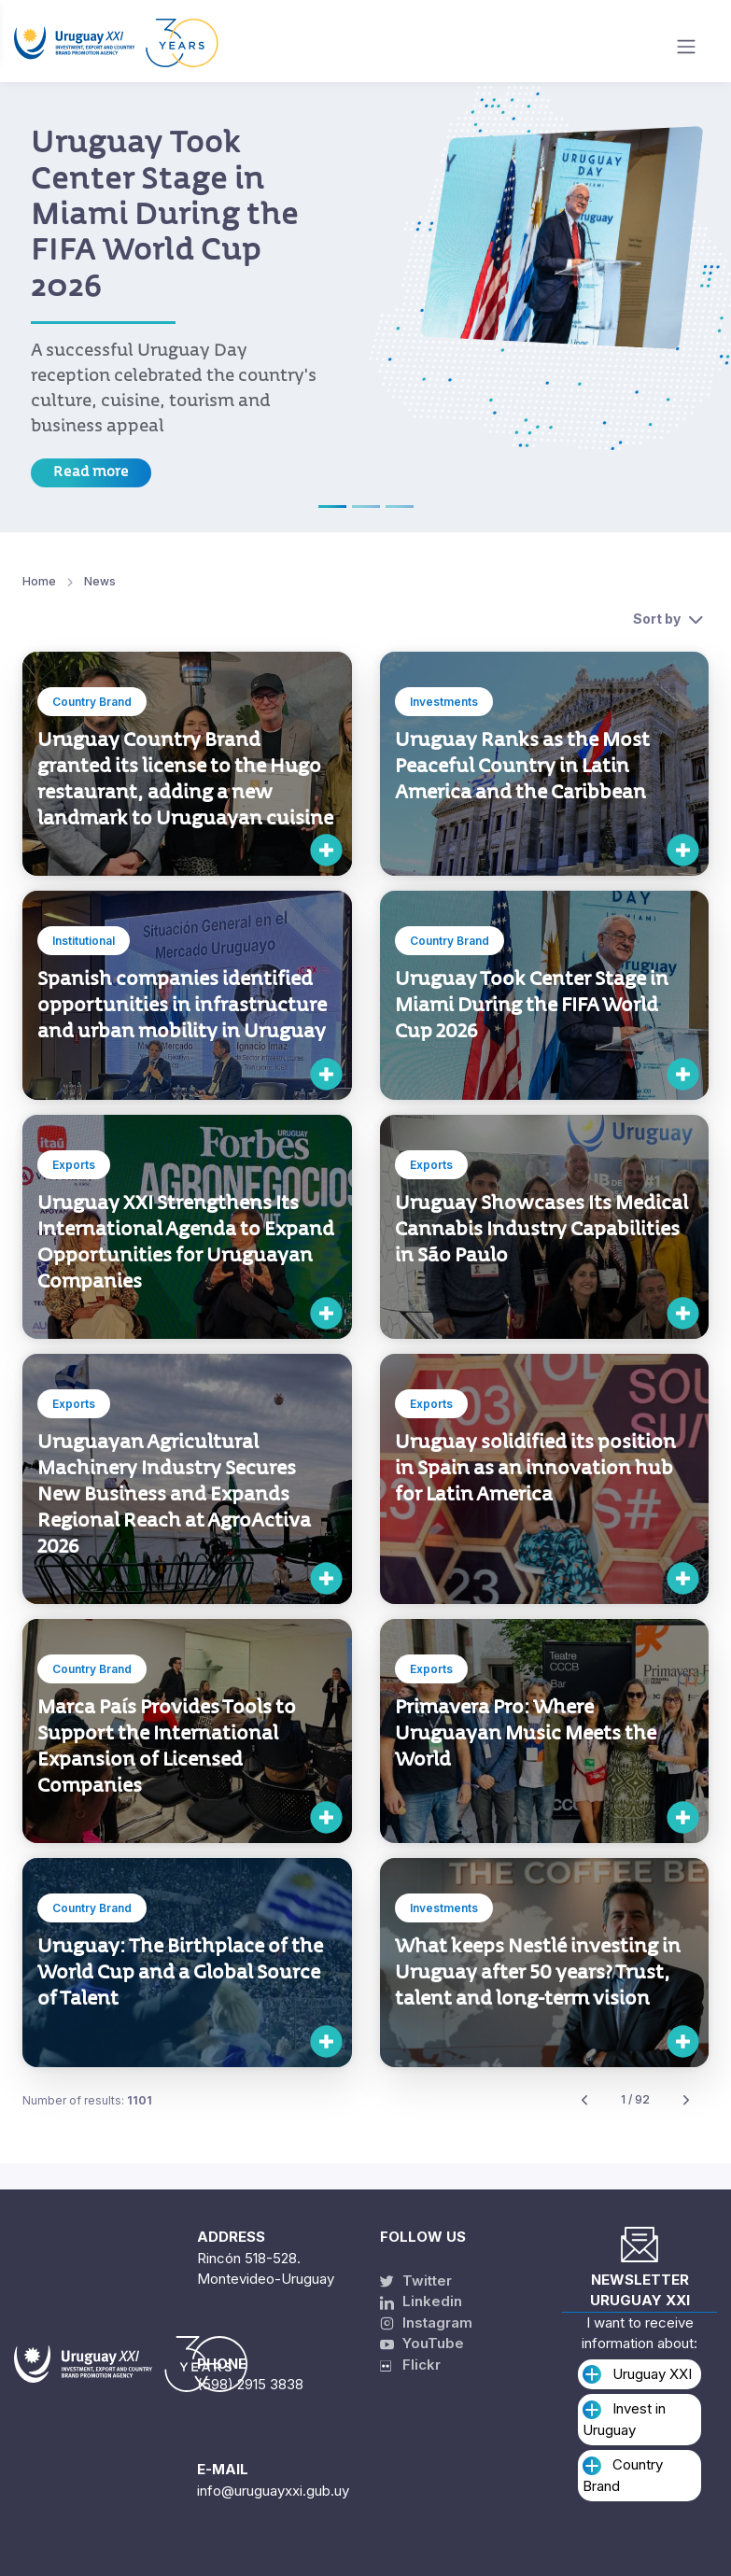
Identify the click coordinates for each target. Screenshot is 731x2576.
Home (39, 581)
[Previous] (584, 2100)
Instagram (426, 2322)
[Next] (686, 2100)
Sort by (657, 618)
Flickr (410, 2364)
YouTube (422, 2343)
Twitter (416, 2280)
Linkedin (421, 2301)
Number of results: (87, 2100)
